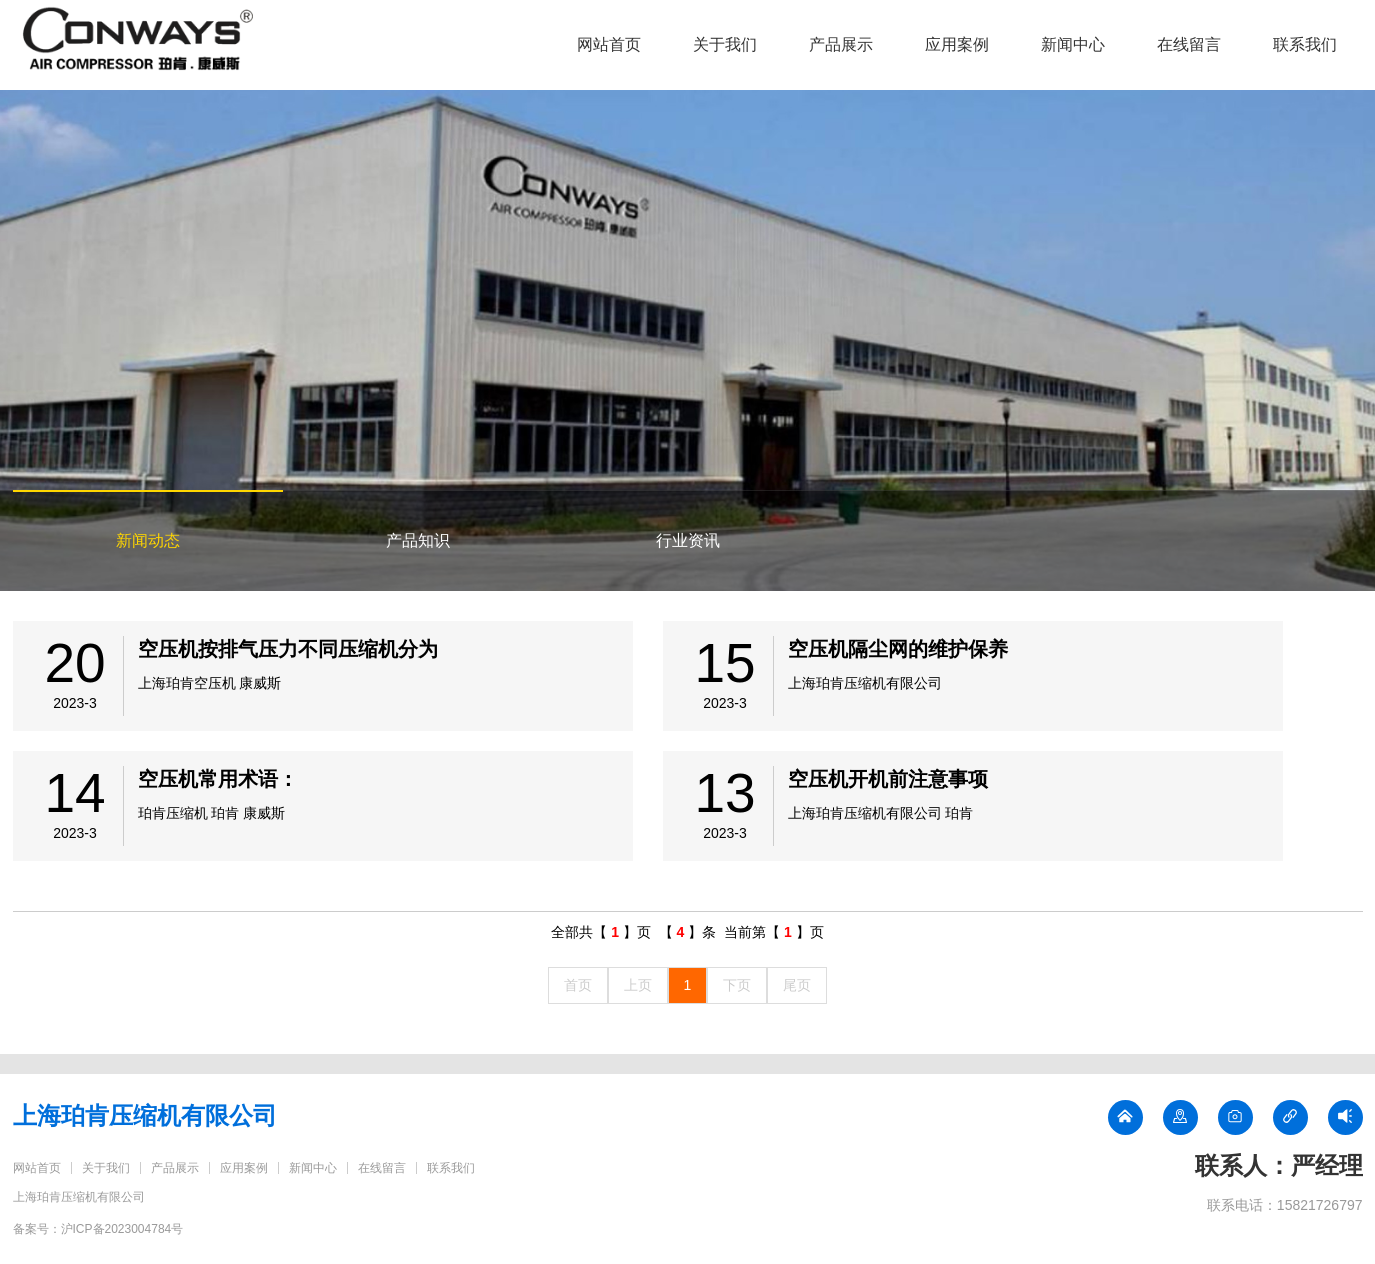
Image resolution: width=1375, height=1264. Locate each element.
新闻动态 (148, 540)
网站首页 (609, 44)
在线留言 (1189, 44)
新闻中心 (1073, 44)
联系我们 (1305, 44)
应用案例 (957, 44)
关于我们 (725, 44)
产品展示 (841, 44)
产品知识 (418, 540)
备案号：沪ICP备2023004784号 (98, 1229)
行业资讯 (688, 540)
